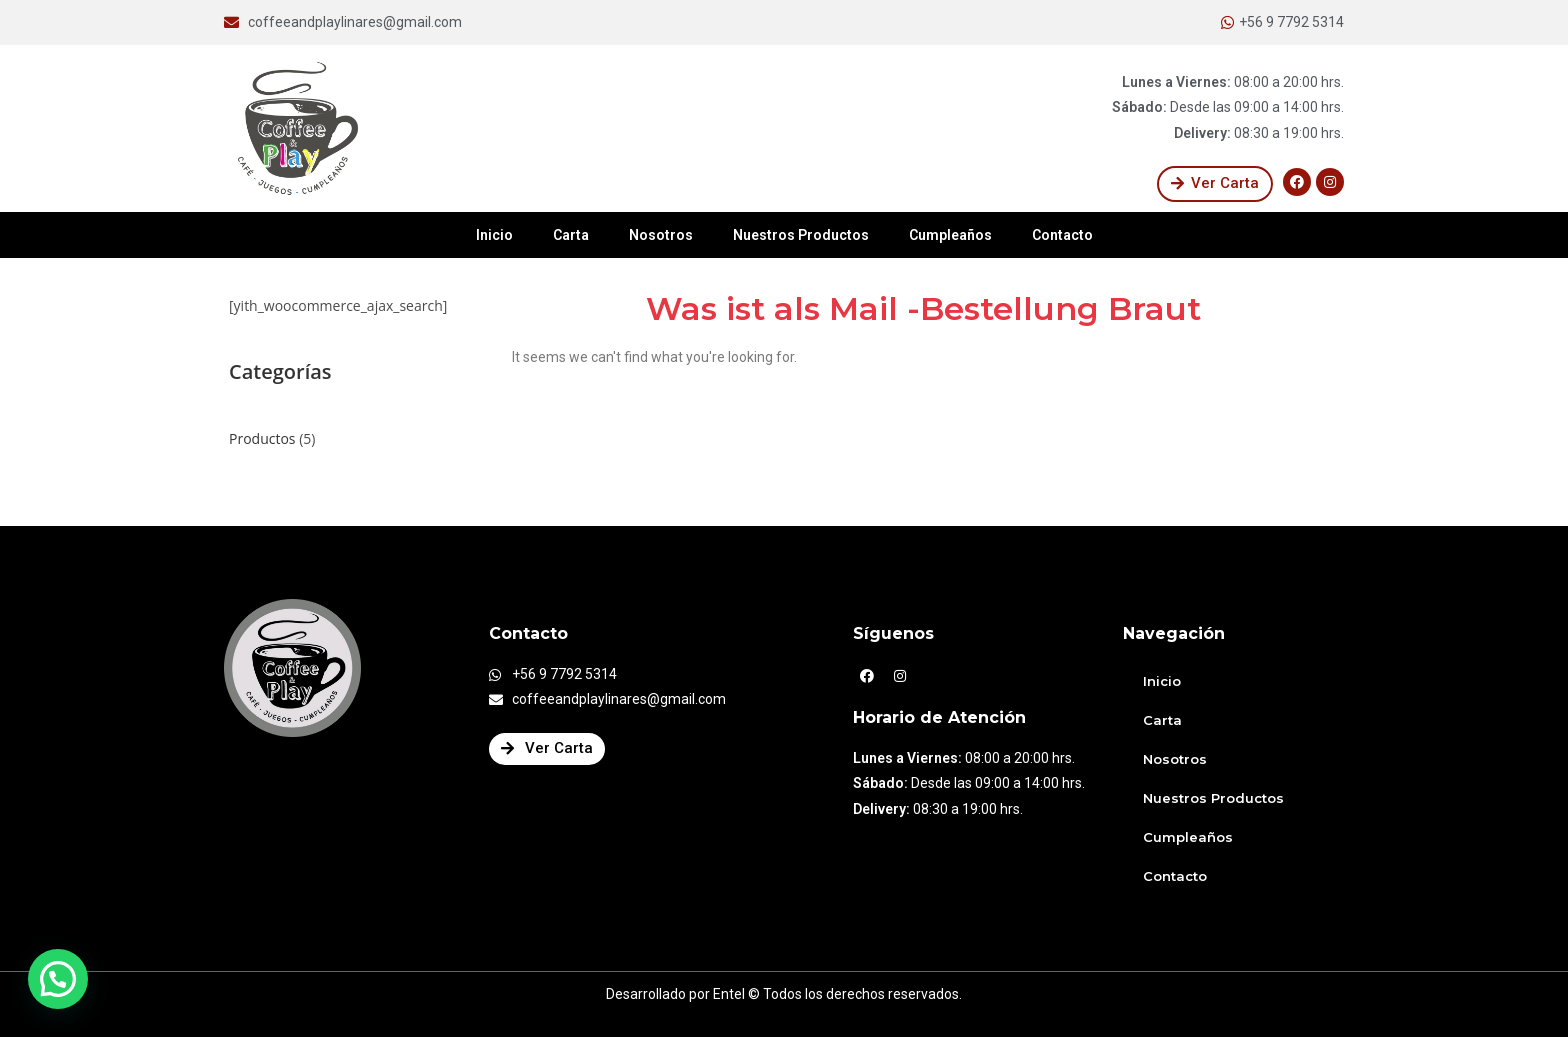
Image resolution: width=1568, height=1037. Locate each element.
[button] (1215, 184)
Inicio (494, 235)
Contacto (1062, 235)
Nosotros (661, 235)
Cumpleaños (950, 235)
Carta (571, 235)
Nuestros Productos (801, 235)
